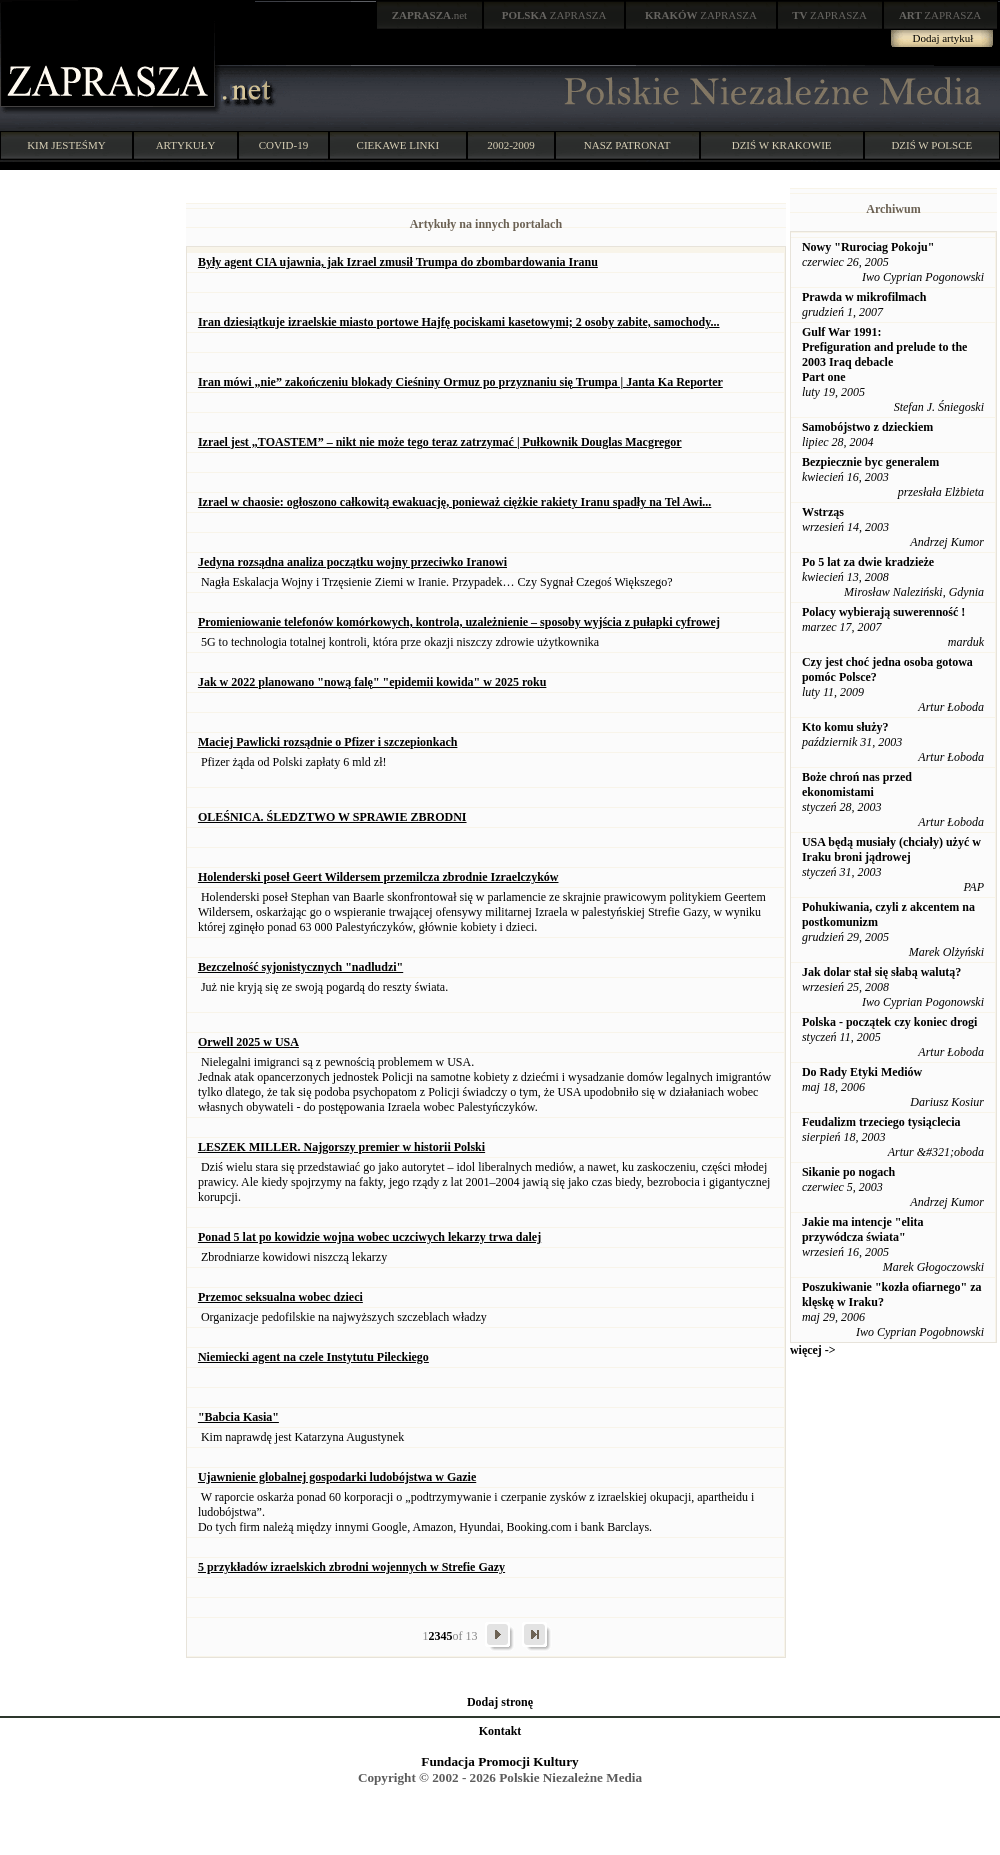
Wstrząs (823, 512)
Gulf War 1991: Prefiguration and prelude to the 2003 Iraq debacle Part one (885, 354)
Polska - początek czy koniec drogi (889, 1022)
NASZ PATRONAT (627, 145)
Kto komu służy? (845, 727)
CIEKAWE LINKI (398, 145)
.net (430, 15)
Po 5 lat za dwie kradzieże (868, 562)
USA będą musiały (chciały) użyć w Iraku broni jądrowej (891, 849)
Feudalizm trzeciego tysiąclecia (881, 1122)
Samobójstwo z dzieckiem (867, 427)
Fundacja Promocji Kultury (499, 1761)
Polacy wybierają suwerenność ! (883, 612)
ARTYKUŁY (186, 145)
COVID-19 (284, 145)
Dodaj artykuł (943, 38)
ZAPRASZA (554, 15)
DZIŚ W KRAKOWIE (782, 145)
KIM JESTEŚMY (66, 145)
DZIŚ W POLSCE (931, 145)
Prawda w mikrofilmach (864, 297)
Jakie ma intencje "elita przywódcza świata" (863, 1229)
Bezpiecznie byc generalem (870, 462)
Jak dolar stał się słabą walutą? (881, 972)
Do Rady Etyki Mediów (862, 1072)
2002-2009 (511, 145)
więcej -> (813, 1350)
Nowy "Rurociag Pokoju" (868, 247)
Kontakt (500, 1731)
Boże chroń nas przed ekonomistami (857, 784)
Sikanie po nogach (848, 1172)
